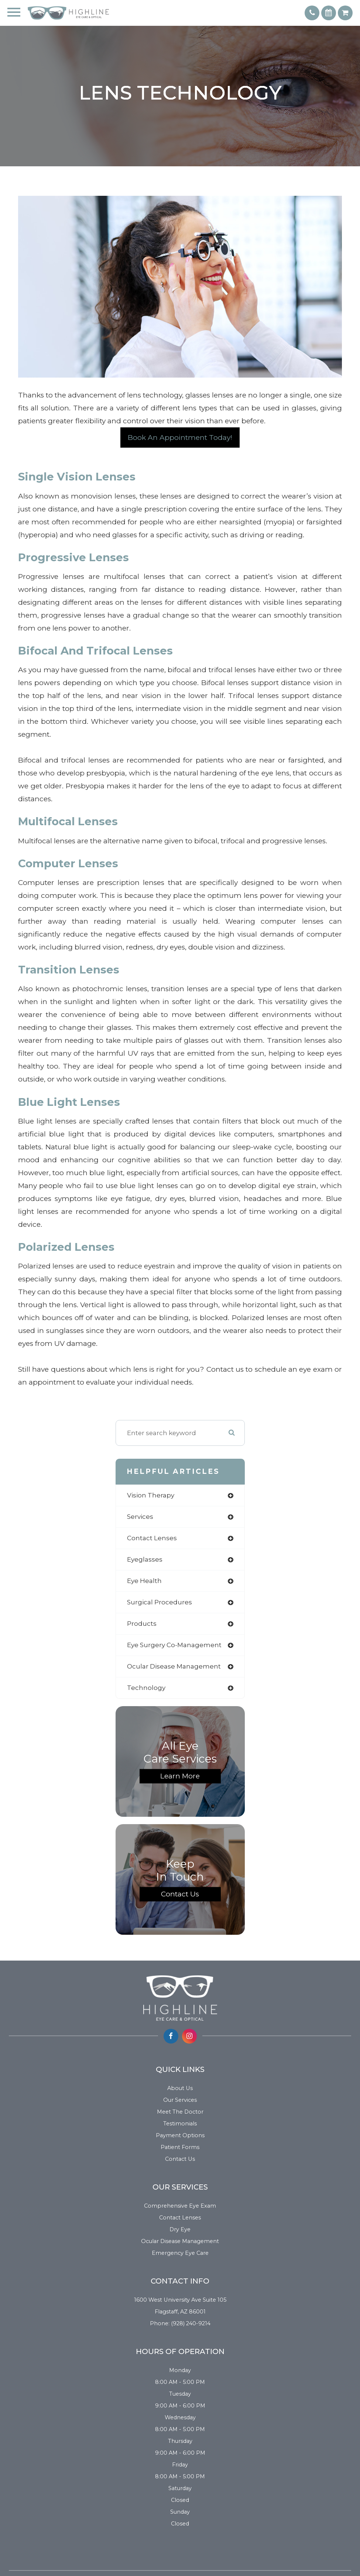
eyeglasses (144, 1559)
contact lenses (152, 1538)
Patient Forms (180, 2147)
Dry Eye (180, 2229)
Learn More (180, 1776)
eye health (144, 1580)
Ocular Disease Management (180, 2241)
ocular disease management (174, 1666)
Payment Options (180, 2135)
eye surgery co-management (174, 1645)
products (142, 1623)
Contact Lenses (180, 2217)
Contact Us (180, 1894)
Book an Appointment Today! (180, 437)
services (140, 1516)
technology (146, 1687)
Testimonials (180, 2123)
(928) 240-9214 (190, 2323)
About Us (180, 2088)
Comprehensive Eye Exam (180, 2205)
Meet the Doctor (180, 2111)
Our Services (180, 2100)
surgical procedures (159, 1602)
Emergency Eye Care (180, 2253)
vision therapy (150, 1495)
